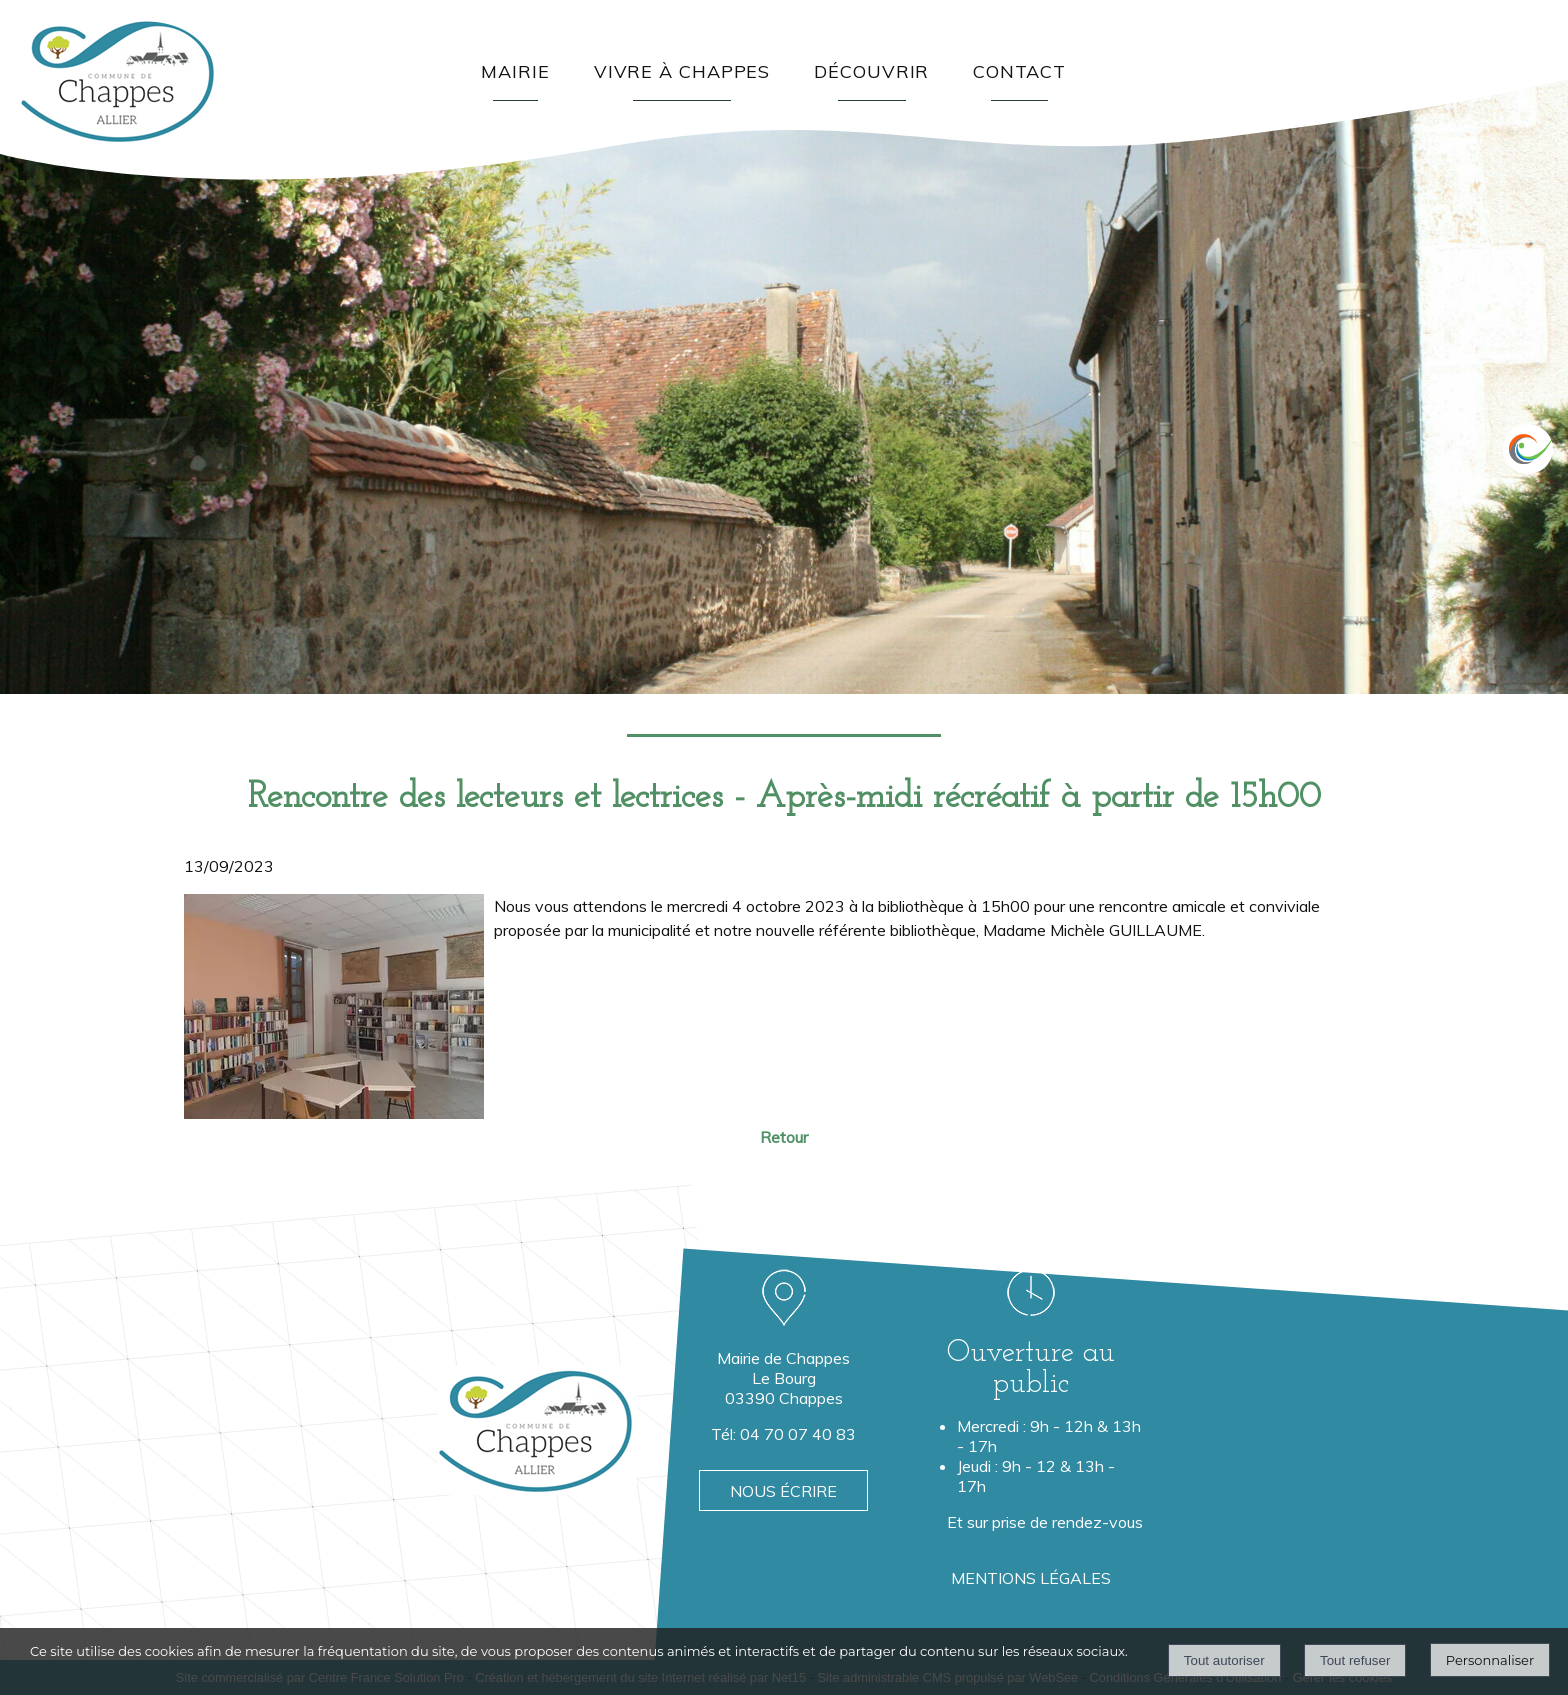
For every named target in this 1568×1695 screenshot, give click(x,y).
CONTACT (1019, 71)
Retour (784, 1137)
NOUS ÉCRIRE (783, 1491)
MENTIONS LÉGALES (1031, 1578)
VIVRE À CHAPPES (682, 71)
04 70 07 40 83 (798, 1434)
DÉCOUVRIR (871, 71)
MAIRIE (515, 71)
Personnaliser (1490, 1660)
